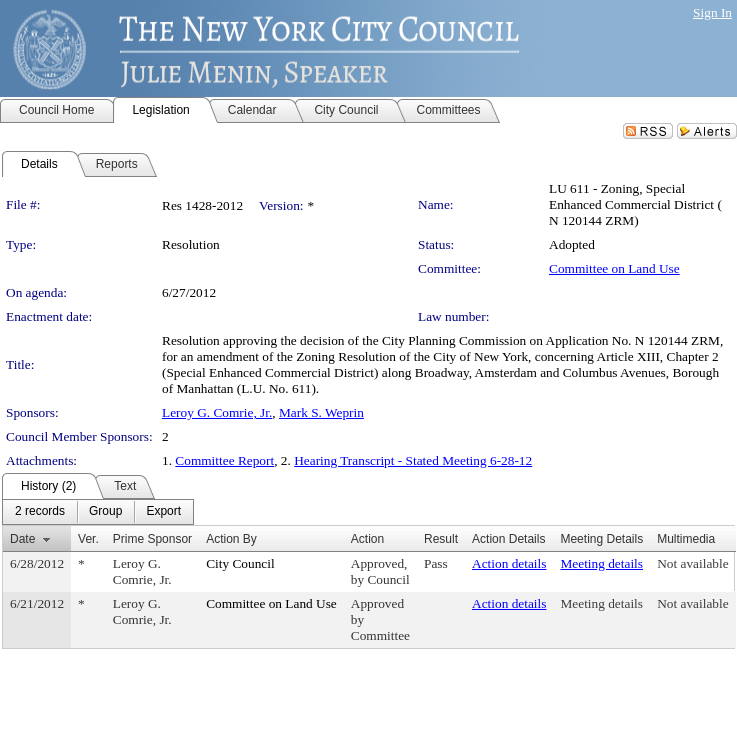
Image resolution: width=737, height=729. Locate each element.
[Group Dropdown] (105, 512)
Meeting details (601, 563)
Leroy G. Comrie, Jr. (217, 412)
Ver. (88, 539)
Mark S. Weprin (321, 412)
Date (22, 539)
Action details (509, 563)
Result (441, 539)
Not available (692, 563)
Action (367, 539)
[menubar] (98, 512)
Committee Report (224, 460)
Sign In (712, 12)
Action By (231, 539)
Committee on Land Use (614, 268)
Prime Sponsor (152, 539)
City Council (240, 563)
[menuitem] (40, 512)
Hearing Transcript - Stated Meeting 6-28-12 (413, 460)
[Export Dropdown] (163, 512)
